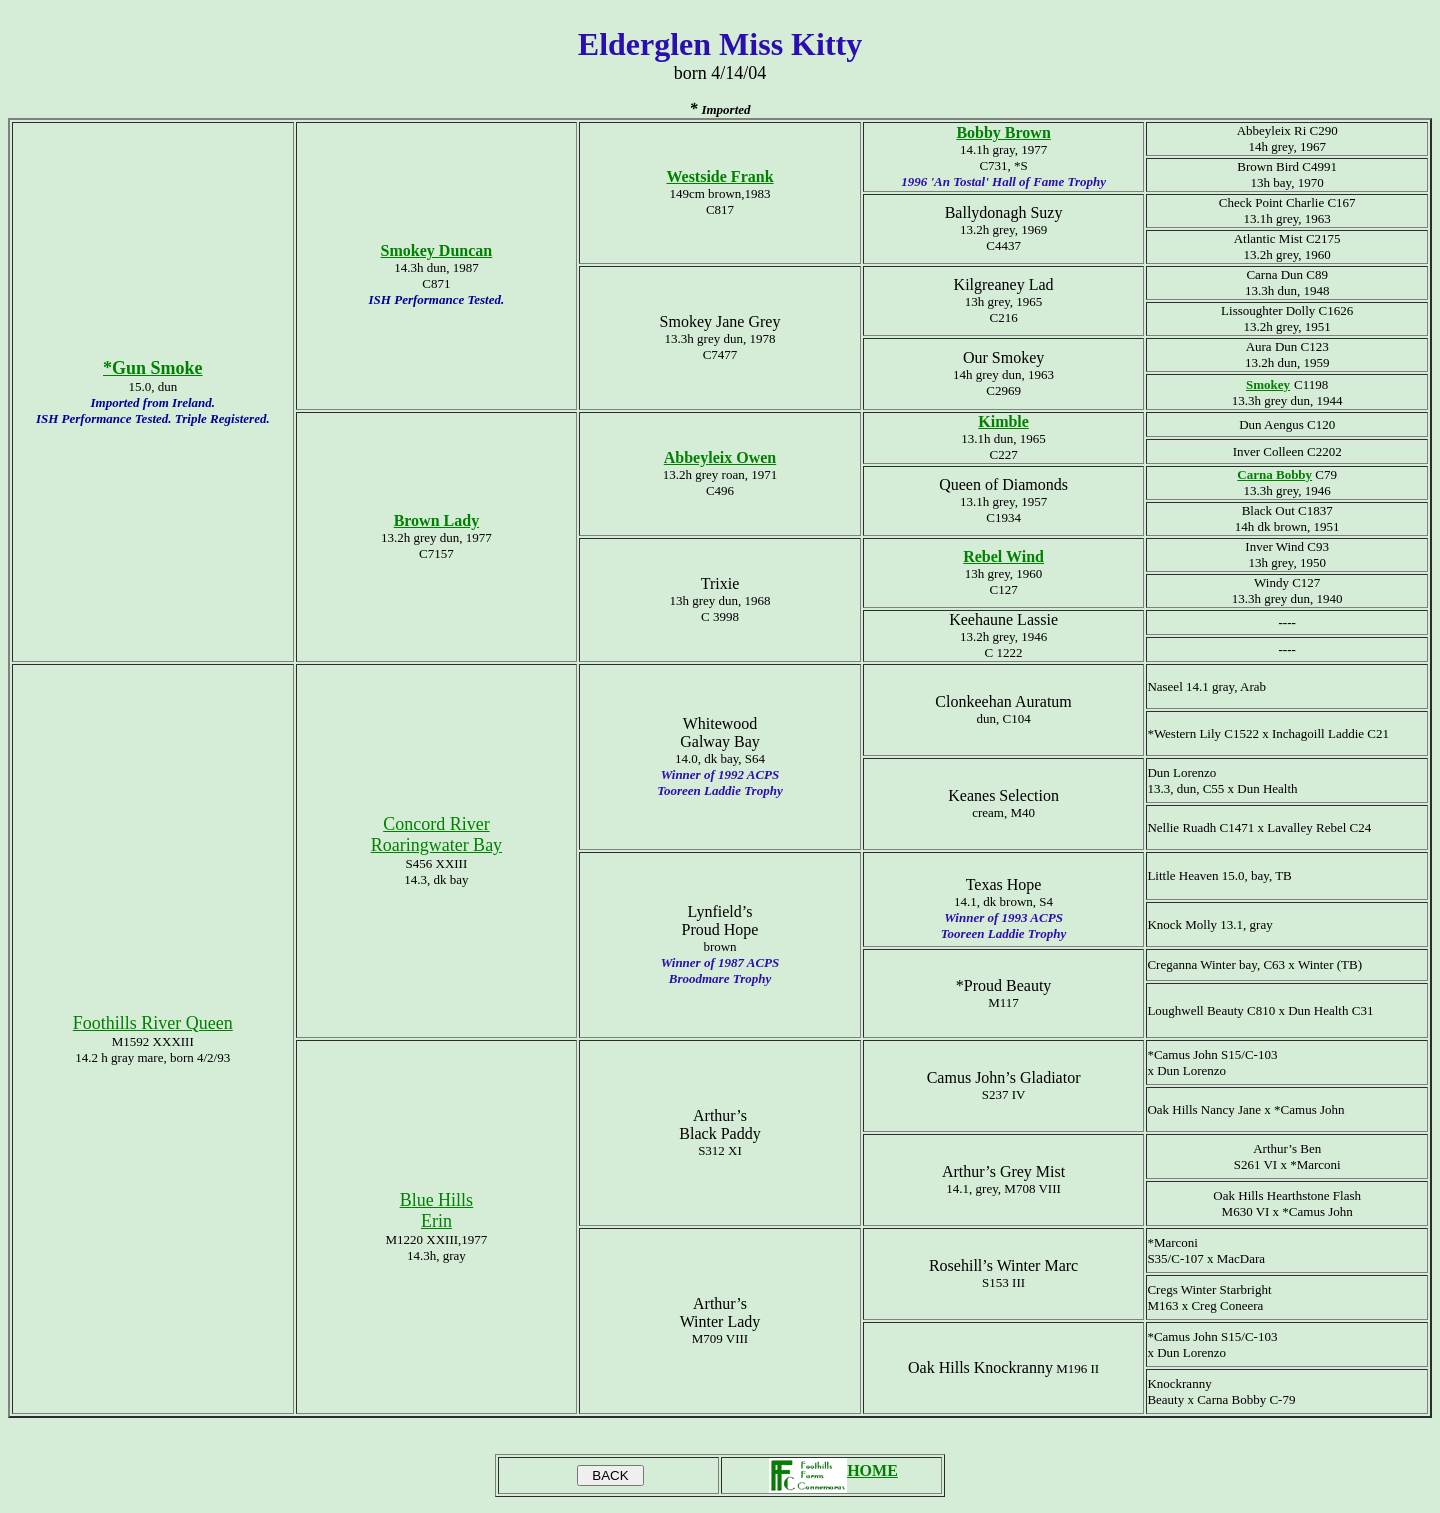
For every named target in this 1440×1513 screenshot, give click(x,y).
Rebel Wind (1003, 556)
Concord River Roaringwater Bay (436, 834)
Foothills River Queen (153, 1023)
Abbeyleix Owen (720, 457)
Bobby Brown (1003, 132)
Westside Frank (719, 176)
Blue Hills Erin (437, 1210)
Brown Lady (437, 520)
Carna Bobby (1274, 474)
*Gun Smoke (153, 368)
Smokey (1268, 384)
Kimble (1003, 421)
